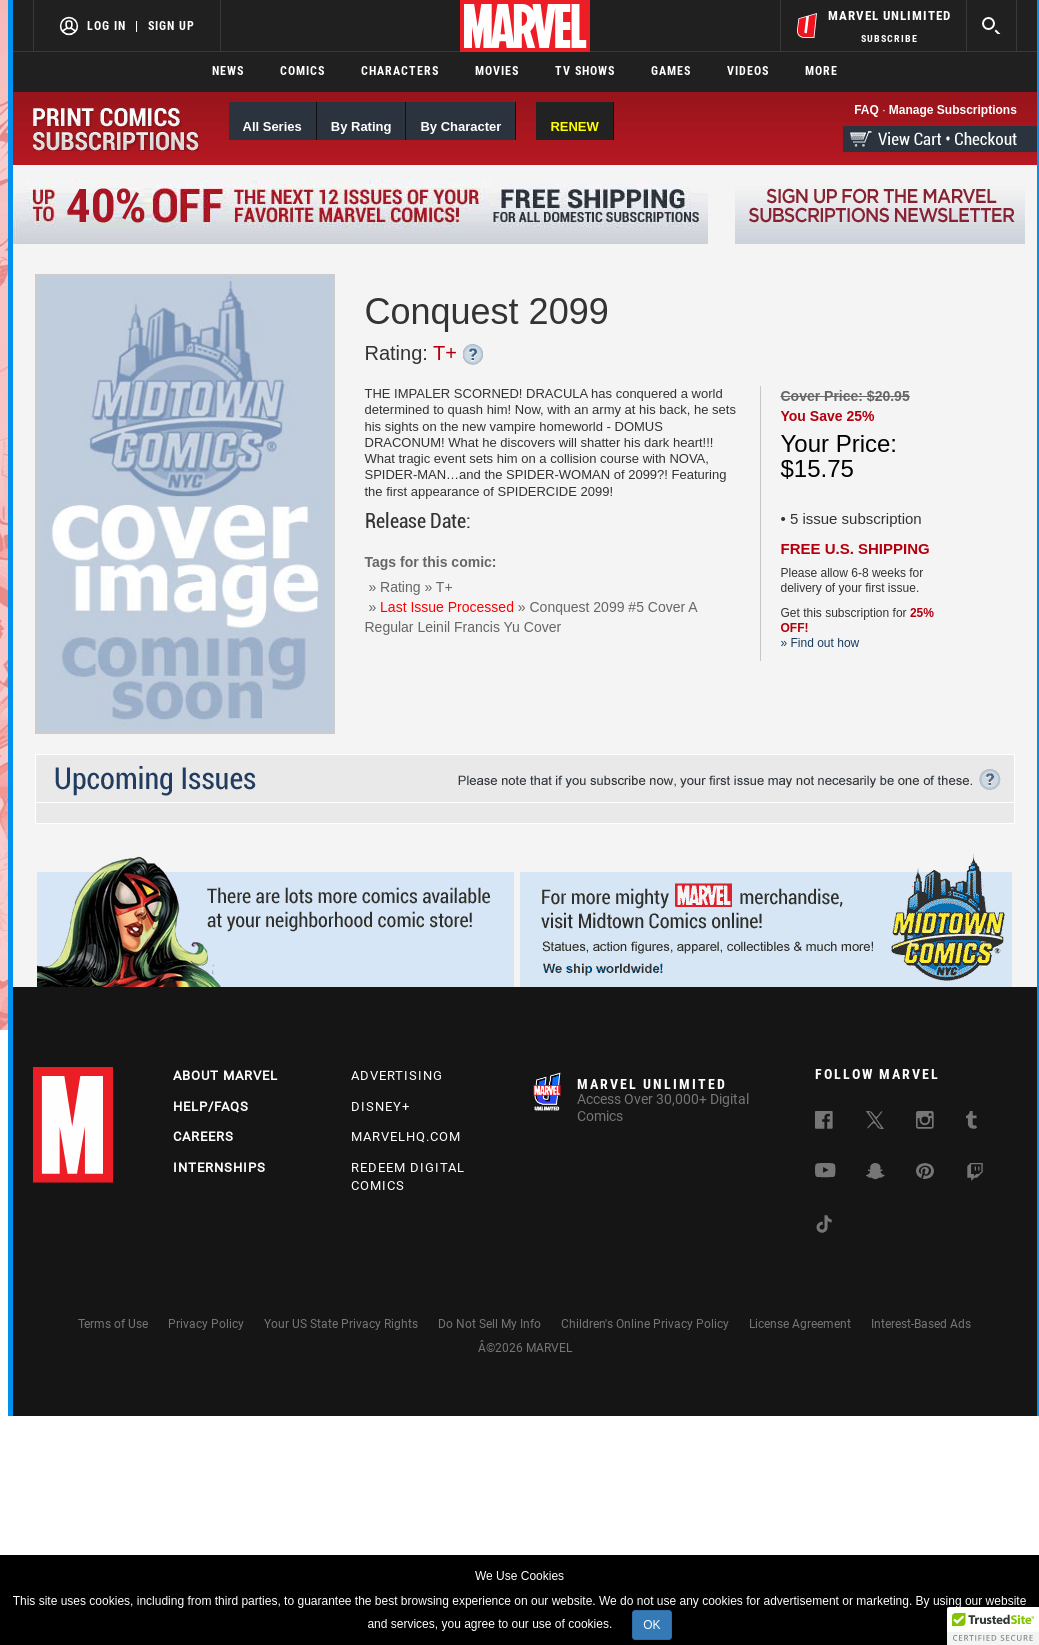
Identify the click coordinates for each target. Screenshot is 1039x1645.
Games (671, 71)
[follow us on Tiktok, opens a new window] (824, 1228)
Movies (497, 71)
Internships (219, 1167)
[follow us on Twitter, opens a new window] (875, 1124)
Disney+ (380, 1106)
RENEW (574, 126)
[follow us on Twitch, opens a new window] (975, 1176)
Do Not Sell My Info (489, 1324)
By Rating (361, 126)
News (228, 71)
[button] (993, 1626)
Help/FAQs (211, 1106)
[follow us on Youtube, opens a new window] (825, 1173)
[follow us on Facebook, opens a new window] (824, 1124)
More (821, 71)
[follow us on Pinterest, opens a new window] (925, 1174)
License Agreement (800, 1324)
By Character (460, 126)
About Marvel (225, 1075)
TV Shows (585, 71)
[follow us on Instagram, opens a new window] (925, 1124)
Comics (302, 71)
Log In (106, 26)
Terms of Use (113, 1324)
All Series (272, 126)
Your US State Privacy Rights (341, 1324)
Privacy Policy (206, 1324)
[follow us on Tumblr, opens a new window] (971, 1124)
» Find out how (820, 643)
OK (651, 1625)
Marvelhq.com (406, 1136)
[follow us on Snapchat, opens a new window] (875, 1175)
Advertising (397, 1075)
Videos (748, 71)
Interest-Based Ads (921, 1324)
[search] (991, 25)
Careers (203, 1136)
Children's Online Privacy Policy (645, 1324)
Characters (400, 71)
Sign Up (171, 26)
